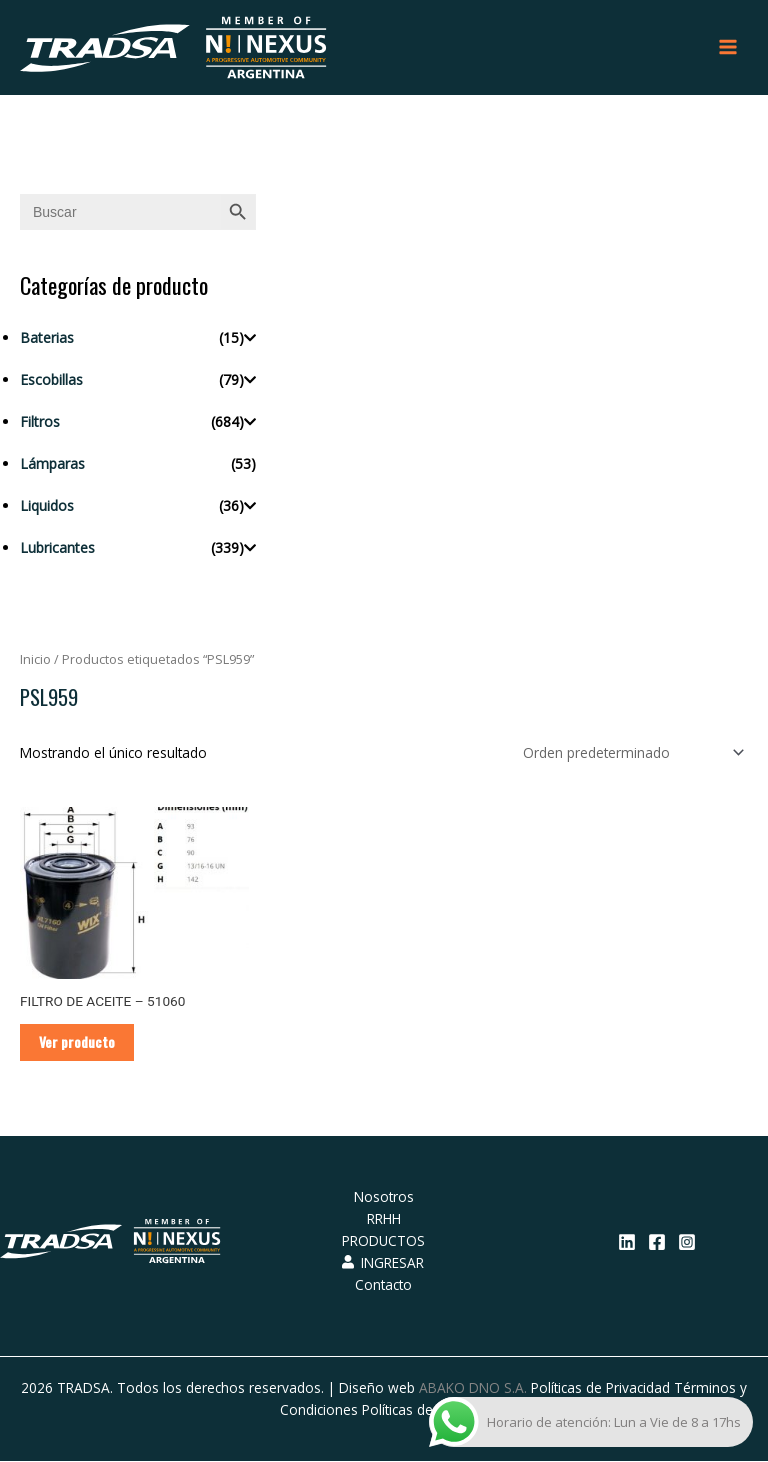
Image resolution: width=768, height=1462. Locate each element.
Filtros (40, 422)
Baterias (47, 338)
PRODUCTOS (383, 1242)
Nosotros (384, 1198)
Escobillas (51, 380)
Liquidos (47, 506)
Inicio (35, 660)
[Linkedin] (627, 1244)
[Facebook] (657, 1244)
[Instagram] (687, 1244)
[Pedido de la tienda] (630, 753)
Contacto (383, 1286)
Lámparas (52, 464)
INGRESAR (383, 1264)
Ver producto (78, 1043)
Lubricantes (57, 548)
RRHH (384, 1220)
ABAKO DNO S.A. (473, 1388)
